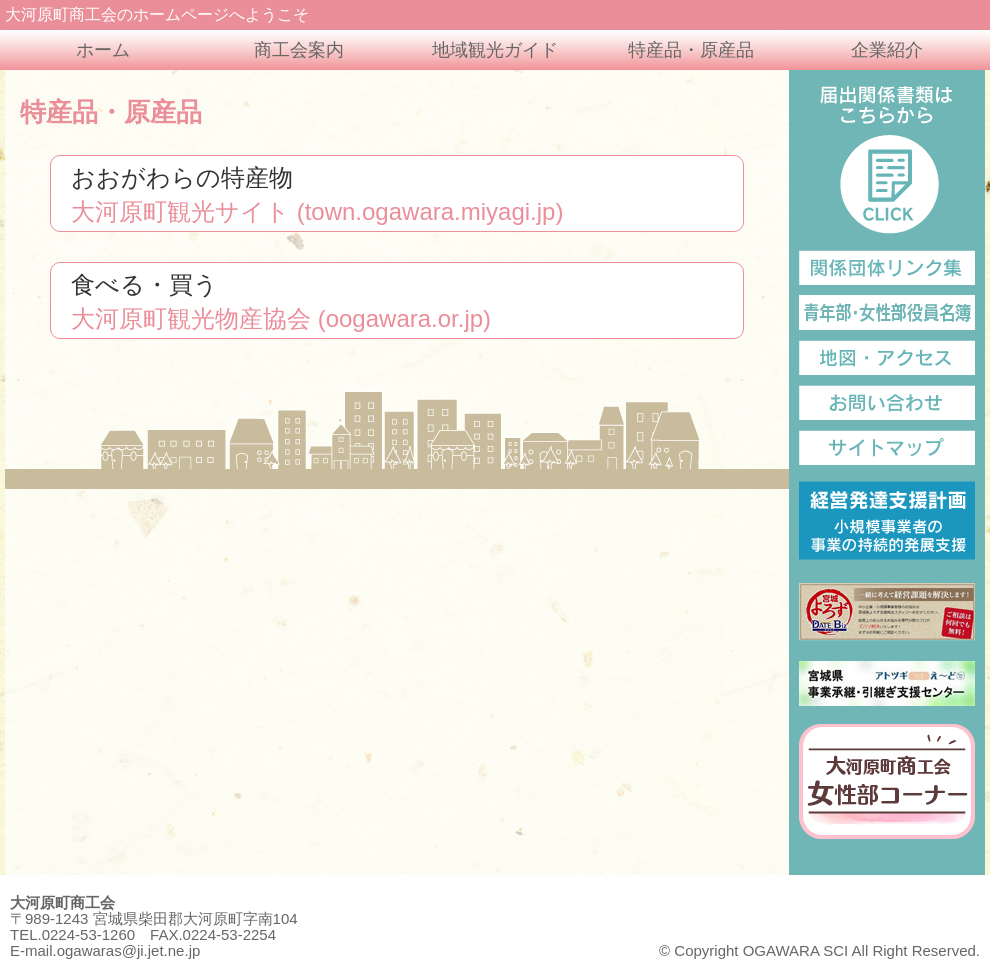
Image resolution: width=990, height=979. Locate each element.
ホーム (103, 50)
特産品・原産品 (691, 50)
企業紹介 (887, 50)
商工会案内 (299, 50)
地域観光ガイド (495, 50)
